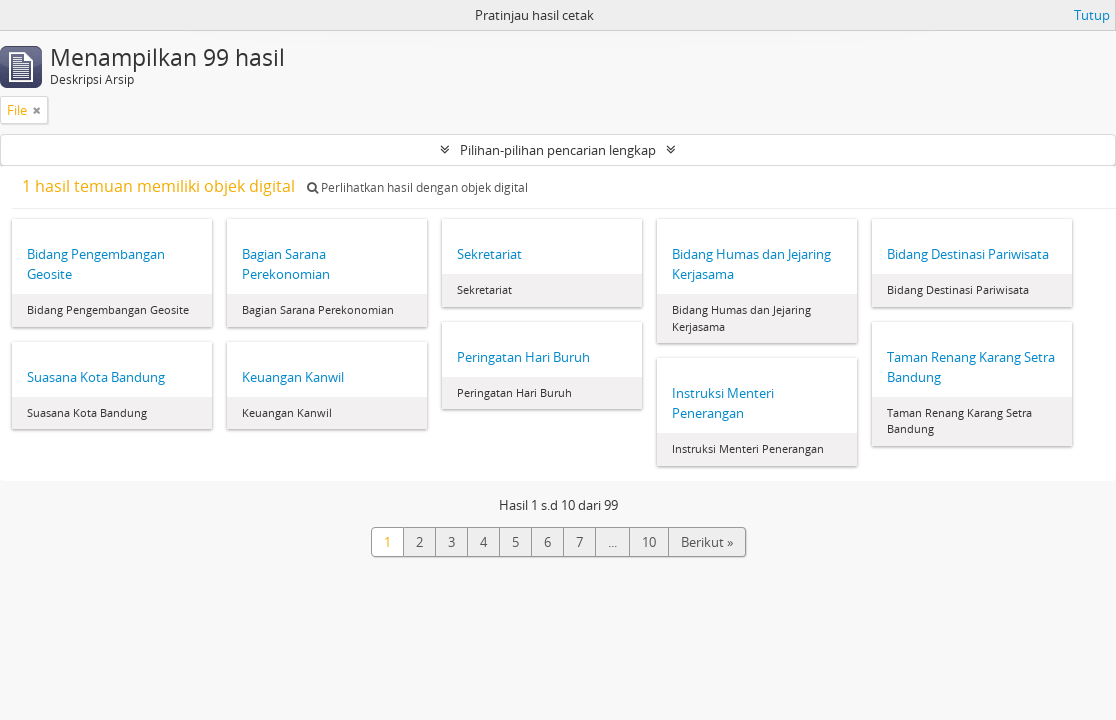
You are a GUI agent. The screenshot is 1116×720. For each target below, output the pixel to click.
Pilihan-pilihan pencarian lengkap (558, 150)
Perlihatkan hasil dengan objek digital (417, 187)
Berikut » (707, 542)
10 (649, 542)
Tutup (1092, 15)
